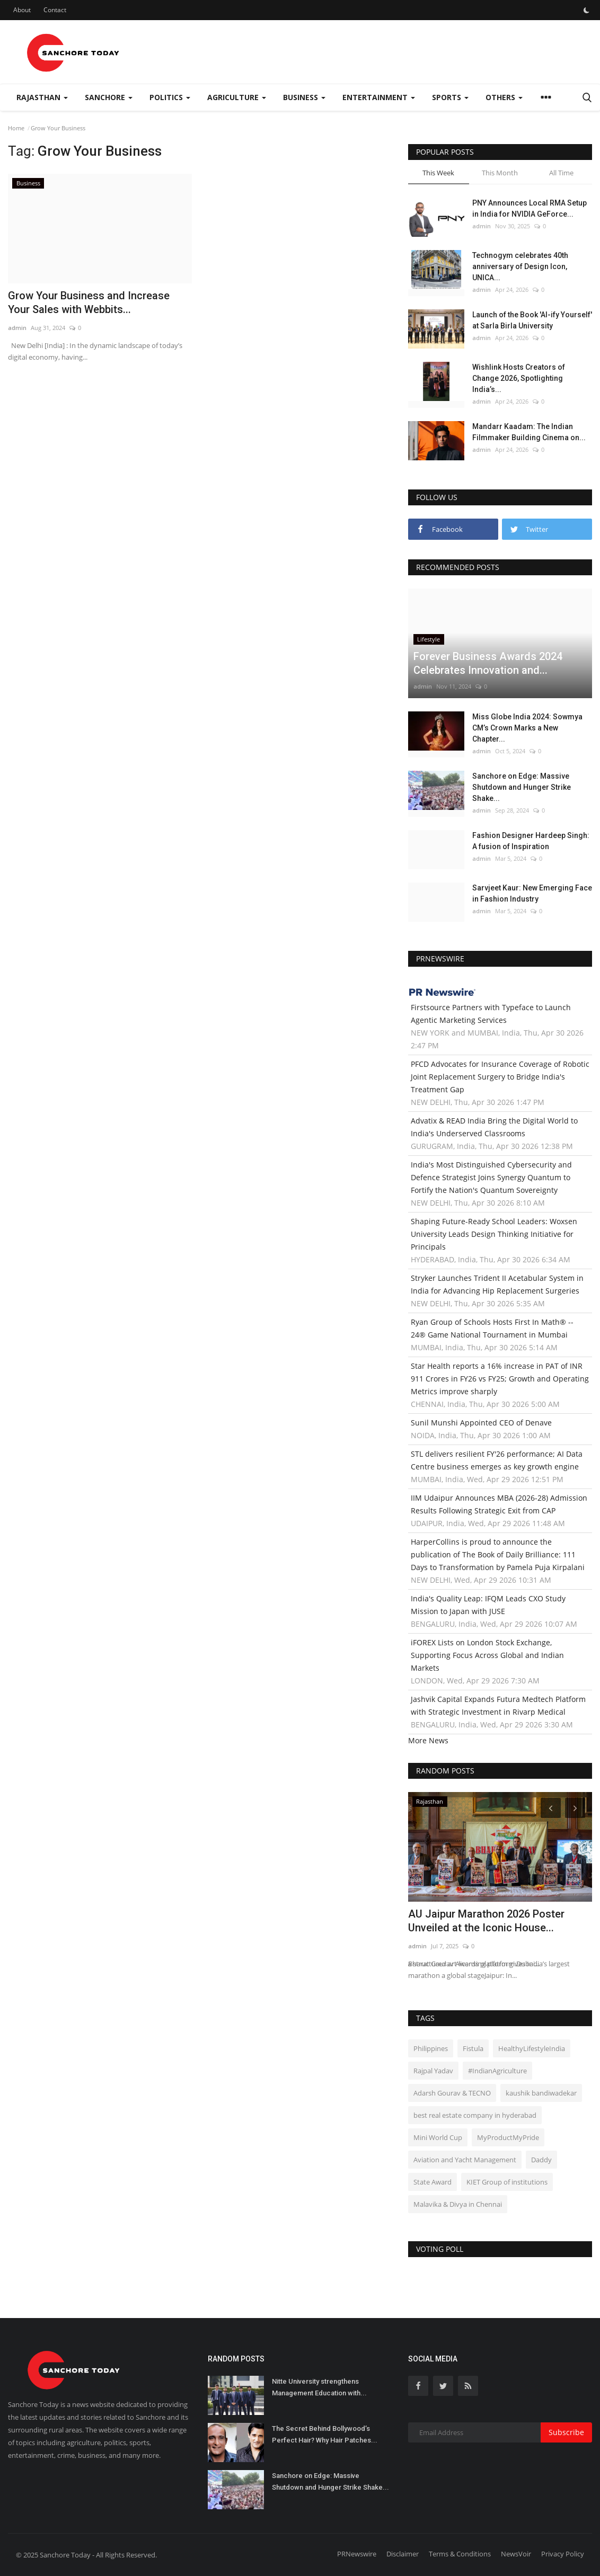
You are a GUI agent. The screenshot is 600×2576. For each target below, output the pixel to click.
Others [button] (504, 97)
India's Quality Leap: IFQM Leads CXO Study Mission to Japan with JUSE (488, 1604)
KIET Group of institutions (507, 2182)
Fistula (473, 2048)
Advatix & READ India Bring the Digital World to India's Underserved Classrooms (494, 1127)
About (22, 9)
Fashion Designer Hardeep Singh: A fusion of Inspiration (530, 841)
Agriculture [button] (236, 97)
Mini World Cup (437, 2137)
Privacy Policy (562, 2554)
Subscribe (566, 2432)
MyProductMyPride (508, 2137)
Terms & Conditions (460, 2554)
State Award (432, 2182)
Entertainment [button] (378, 97)
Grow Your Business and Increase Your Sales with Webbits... (89, 302)
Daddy (541, 2159)
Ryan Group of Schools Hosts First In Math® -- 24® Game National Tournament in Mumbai (492, 1328)
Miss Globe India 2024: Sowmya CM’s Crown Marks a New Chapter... (527, 727)
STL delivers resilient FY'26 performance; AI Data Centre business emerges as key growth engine (497, 1460)
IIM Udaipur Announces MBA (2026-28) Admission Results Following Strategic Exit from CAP (499, 1504)
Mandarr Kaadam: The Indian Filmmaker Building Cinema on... (529, 432)
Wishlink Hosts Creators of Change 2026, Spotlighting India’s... (518, 378)
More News (428, 1740)
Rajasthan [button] (42, 97)
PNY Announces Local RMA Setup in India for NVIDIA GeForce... (529, 208)
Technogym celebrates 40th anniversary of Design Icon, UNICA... (520, 266)
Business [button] (304, 97)
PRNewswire (356, 2554)
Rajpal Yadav (433, 2070)
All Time (561, 172)
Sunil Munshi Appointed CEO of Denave (481, 1423)
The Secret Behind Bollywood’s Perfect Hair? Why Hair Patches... (324, 2434)
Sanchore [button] (109, 97)
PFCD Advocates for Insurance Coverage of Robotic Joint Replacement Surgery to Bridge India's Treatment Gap (500, 1076)
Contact (54, 9)
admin (17, 328)
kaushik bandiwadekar (541, 2093)
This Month (500, 172)
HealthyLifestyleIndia (531, 2048)
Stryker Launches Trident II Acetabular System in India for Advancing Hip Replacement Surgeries (497, 1284)
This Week (438, 172)
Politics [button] (169, 97)
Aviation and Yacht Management (464, 2159)
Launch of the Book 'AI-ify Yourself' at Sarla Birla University (532, 320)
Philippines (430, 2048)
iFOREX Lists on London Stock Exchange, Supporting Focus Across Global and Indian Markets (487, 1655)
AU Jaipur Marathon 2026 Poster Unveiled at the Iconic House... (486, 1921)
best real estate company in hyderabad (474, 2115)
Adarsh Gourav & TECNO (452, 2093)
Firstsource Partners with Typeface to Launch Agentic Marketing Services (491, 1013)
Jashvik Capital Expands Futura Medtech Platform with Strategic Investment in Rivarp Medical (498, 1705)
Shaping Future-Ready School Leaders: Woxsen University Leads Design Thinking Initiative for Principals (494, 1234)
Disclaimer (402, 2554)
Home (16, 128)
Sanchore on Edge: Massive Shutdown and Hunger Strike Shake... (521, 787)
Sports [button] (450, 97)
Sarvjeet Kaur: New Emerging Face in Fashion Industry (532, 893)
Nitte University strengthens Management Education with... (319, 2387)
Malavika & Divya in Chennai (457, 2204)
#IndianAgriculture (497, 2070)
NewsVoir (516, 2554)
